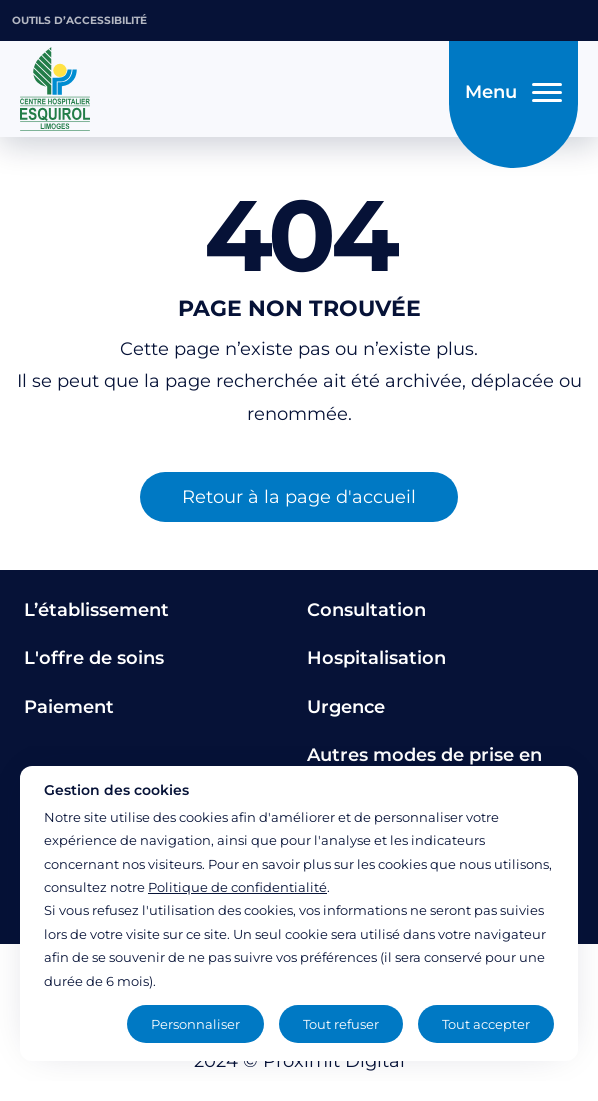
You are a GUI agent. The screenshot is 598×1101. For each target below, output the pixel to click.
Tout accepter (486, 1024)
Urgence (346, 707)
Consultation (366, 610)
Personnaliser (195, 1024)
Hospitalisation (376, 658)
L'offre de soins (94, 658)
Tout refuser (341, 1024)
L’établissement (96, 610)
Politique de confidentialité (237, 887)
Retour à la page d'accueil (299, 497)
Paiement (69, 707)
